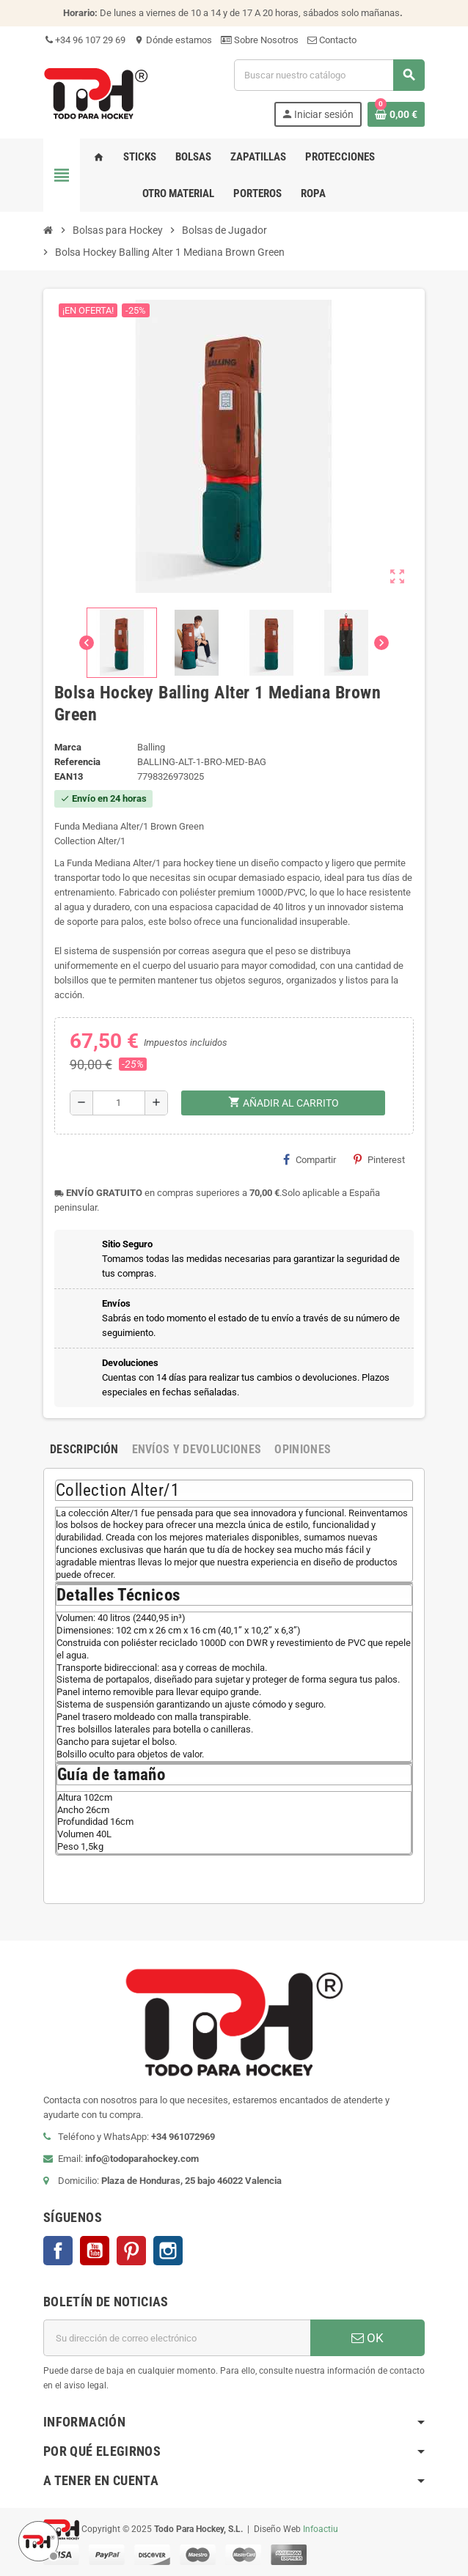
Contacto (332, 39)
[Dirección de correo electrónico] (176, 2337)
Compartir (309, 1159)
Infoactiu (320, 2529)
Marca (67, 747)
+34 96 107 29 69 (84, 39)
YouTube (94, 2250)
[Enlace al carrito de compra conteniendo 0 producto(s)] (396, 114)
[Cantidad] (119, 1103)
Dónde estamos (173, 39)
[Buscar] (329, 75)
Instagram (168, 2250)
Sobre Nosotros (260, 39)
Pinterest (379, 1159)
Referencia (77, 761)
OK (367, 2337)
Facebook (58, 2250)
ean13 (68, 776)
